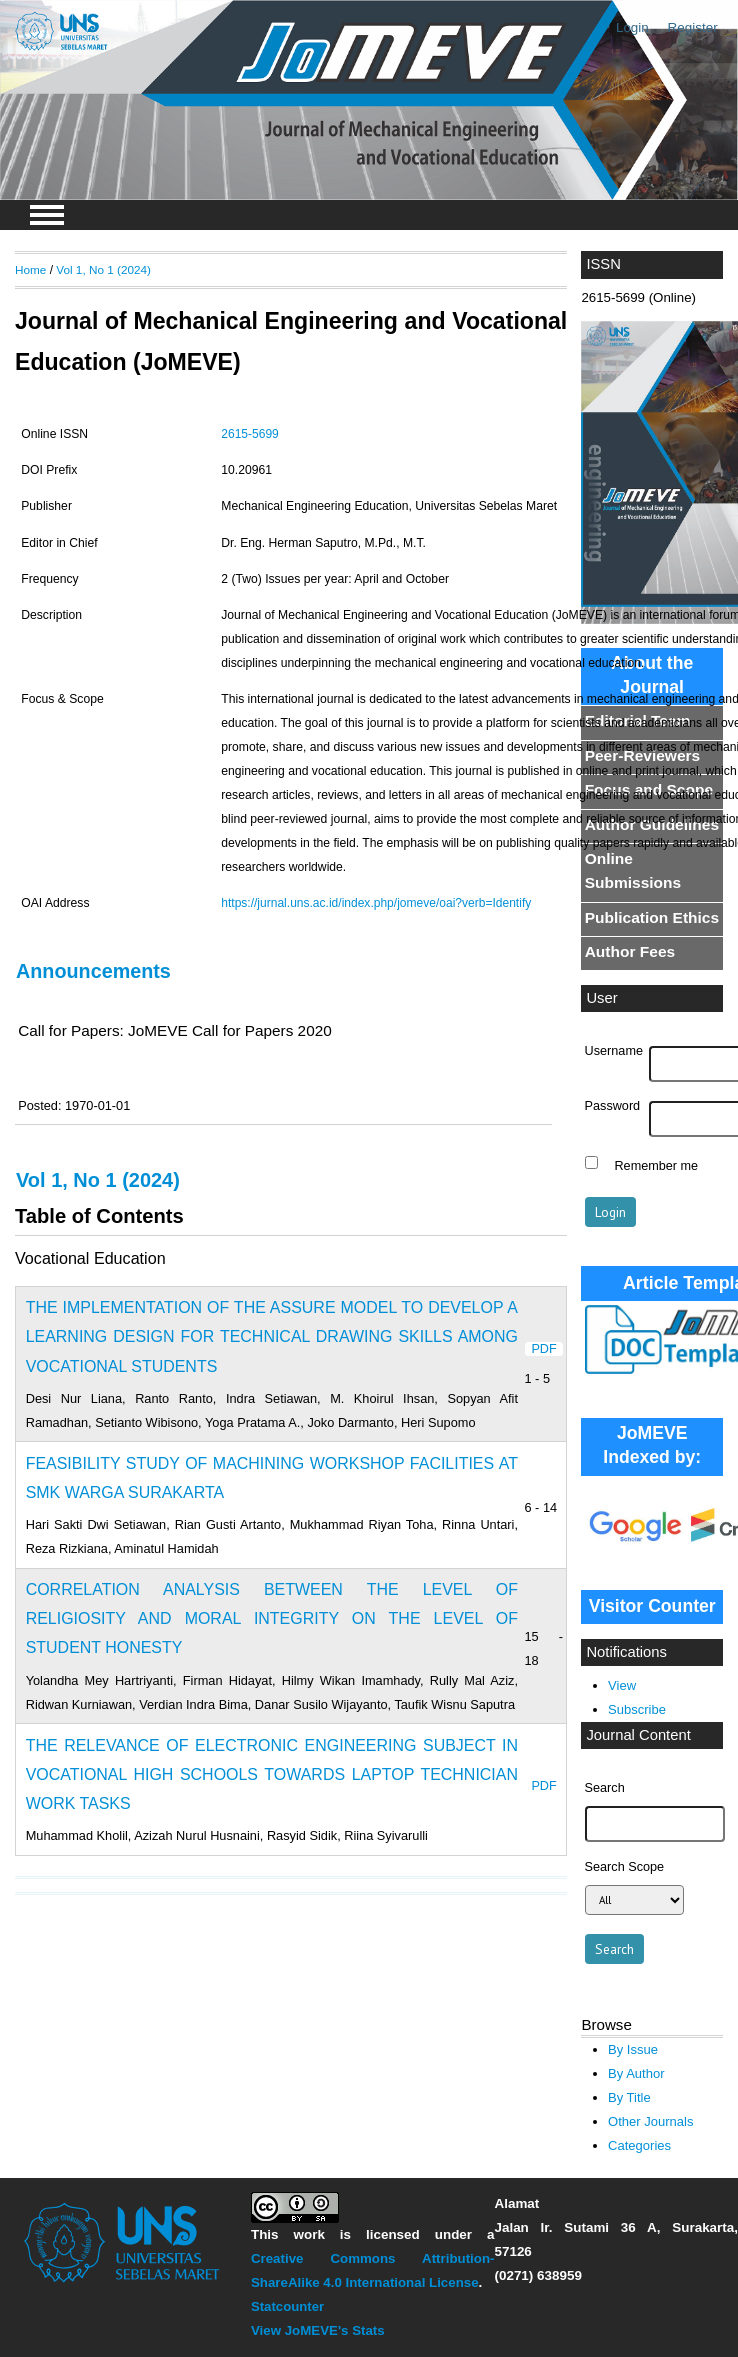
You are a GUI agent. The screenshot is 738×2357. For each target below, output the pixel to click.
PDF (543, 1349)
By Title (629, 2097)
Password (613, 1106)
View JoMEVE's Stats (318, 2330)
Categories (639, 2145)
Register (693, 27)
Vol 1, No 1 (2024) (103, 269)
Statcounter (287, 2306)
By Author (636, 2073)
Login (632, 27)
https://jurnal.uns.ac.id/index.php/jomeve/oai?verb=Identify (376, 903)
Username (614, 1051)
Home (30, 269)
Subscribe (637, 1709)
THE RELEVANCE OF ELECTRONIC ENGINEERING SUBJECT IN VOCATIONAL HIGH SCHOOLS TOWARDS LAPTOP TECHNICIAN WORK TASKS (272, 1774)
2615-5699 (250, 434)
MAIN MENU (47, 215)
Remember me (656, 1165)
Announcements (93, 971)
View (622, 1685)
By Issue (633, 2049)
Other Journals (650, 2121)
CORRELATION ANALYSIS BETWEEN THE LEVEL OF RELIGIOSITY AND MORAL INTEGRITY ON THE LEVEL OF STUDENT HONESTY (272, 1618)
